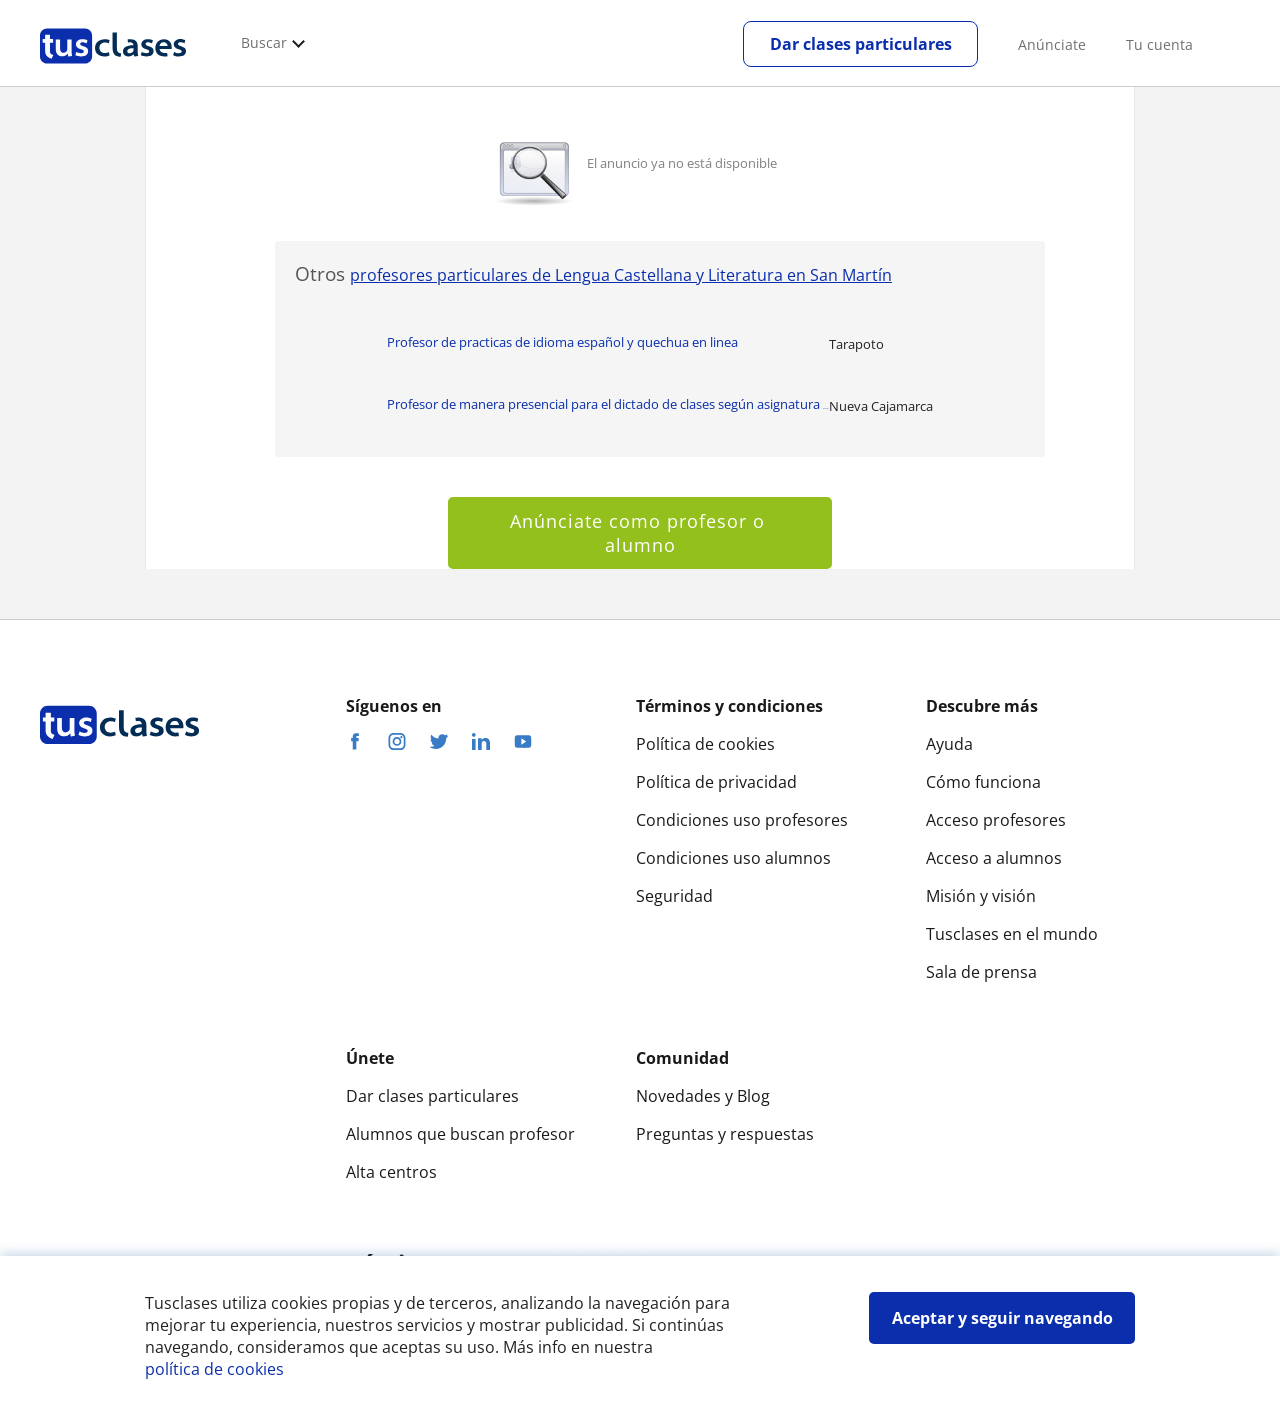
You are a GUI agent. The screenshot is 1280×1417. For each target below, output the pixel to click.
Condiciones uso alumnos (733, 858)
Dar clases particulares (861, 44)
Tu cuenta (1159, 44)
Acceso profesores (996, 820)
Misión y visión (981, 896)
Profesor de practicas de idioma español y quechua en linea (562, 342)
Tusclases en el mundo (1012, 934)
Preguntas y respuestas (725, 1134)
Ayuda (949, 744)
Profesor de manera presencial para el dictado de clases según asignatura (608, 404)
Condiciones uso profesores (742, 820)
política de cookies (214, 1369)
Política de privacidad (716, 782)
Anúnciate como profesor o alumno (640, 533)
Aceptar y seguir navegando (1002, 1318)
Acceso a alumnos (994, 858)
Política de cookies (705, 744)
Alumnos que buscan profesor (460, 1134)
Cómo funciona (983, 782)
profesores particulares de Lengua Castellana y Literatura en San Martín (621, 275)
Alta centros (391, 1172)
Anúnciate (1052, 44)
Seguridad (674, 896)
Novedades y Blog (703, 1096)
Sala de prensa (981, 972)
